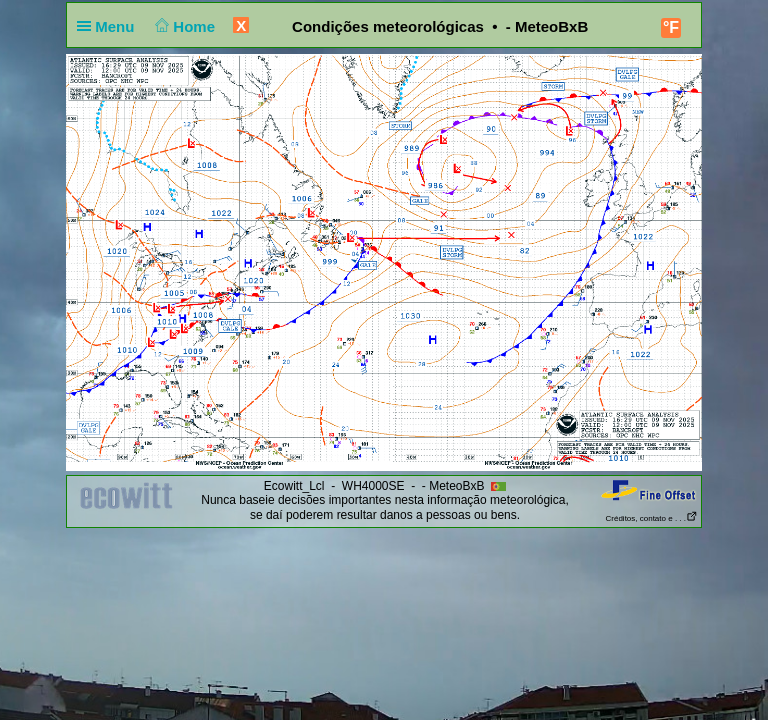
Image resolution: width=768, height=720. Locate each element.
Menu (110, 26)
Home (183, 26)
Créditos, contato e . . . (652, 518)
